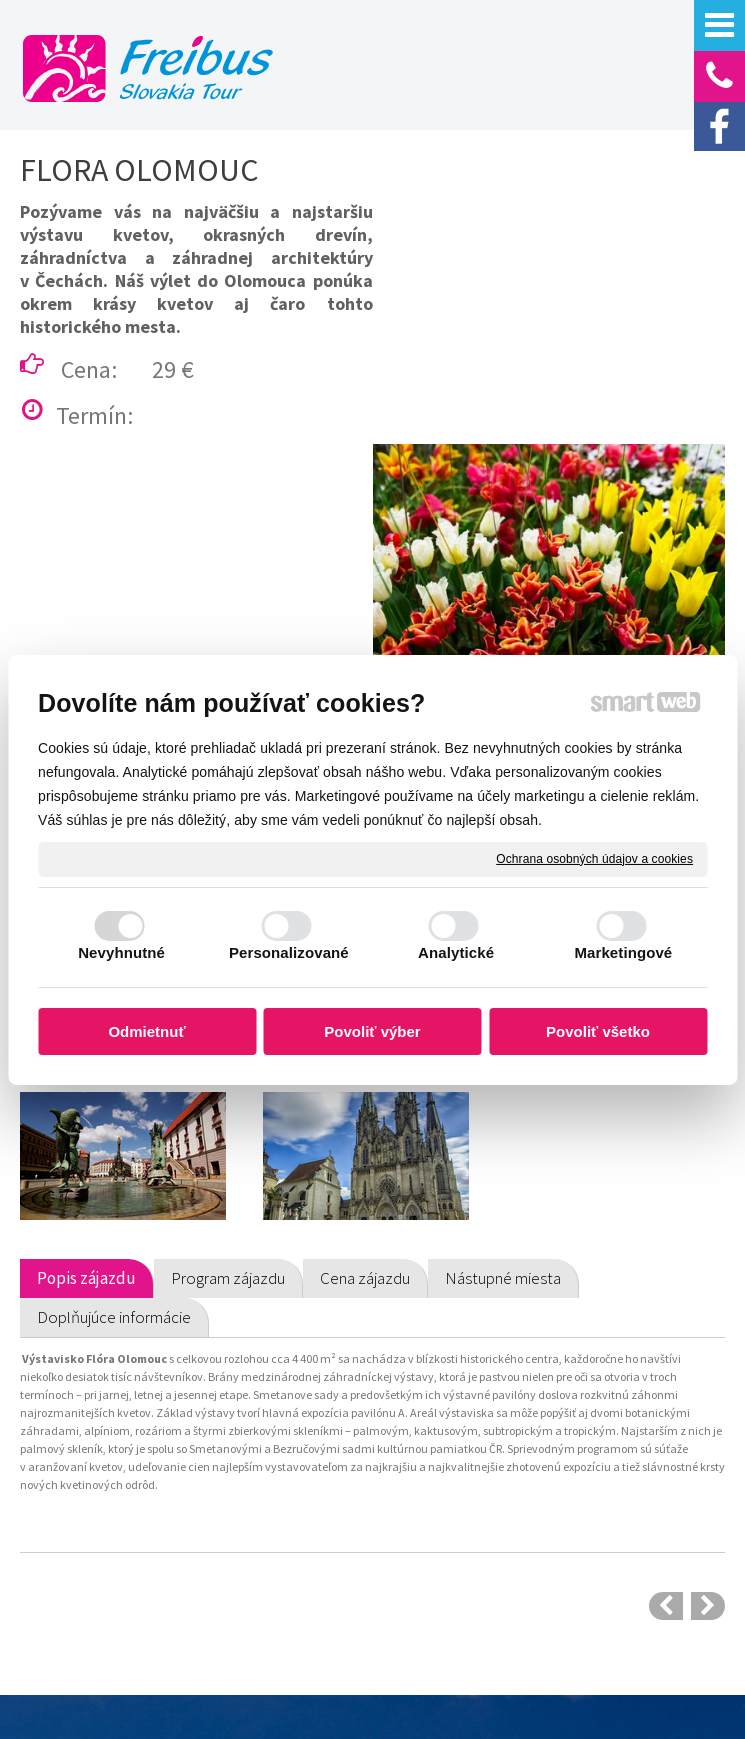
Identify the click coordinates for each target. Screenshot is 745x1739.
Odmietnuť (146, 1031)
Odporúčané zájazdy (107, 1514)
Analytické (456, 952)
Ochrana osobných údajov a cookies (594, 858)
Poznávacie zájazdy (105, 1483)
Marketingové (623, 952)
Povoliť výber (372, 1031)
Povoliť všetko (598, 1031)
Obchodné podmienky (291, 1464)
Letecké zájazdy (95, 1576)
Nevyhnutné (121, 952)
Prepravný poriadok (284, 1526)
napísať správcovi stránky (572, 1657)
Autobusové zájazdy (107, 1545)
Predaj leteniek (91, 1607)
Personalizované (289, 952)
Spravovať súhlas (465, 1675)
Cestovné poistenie (284, 1495)
